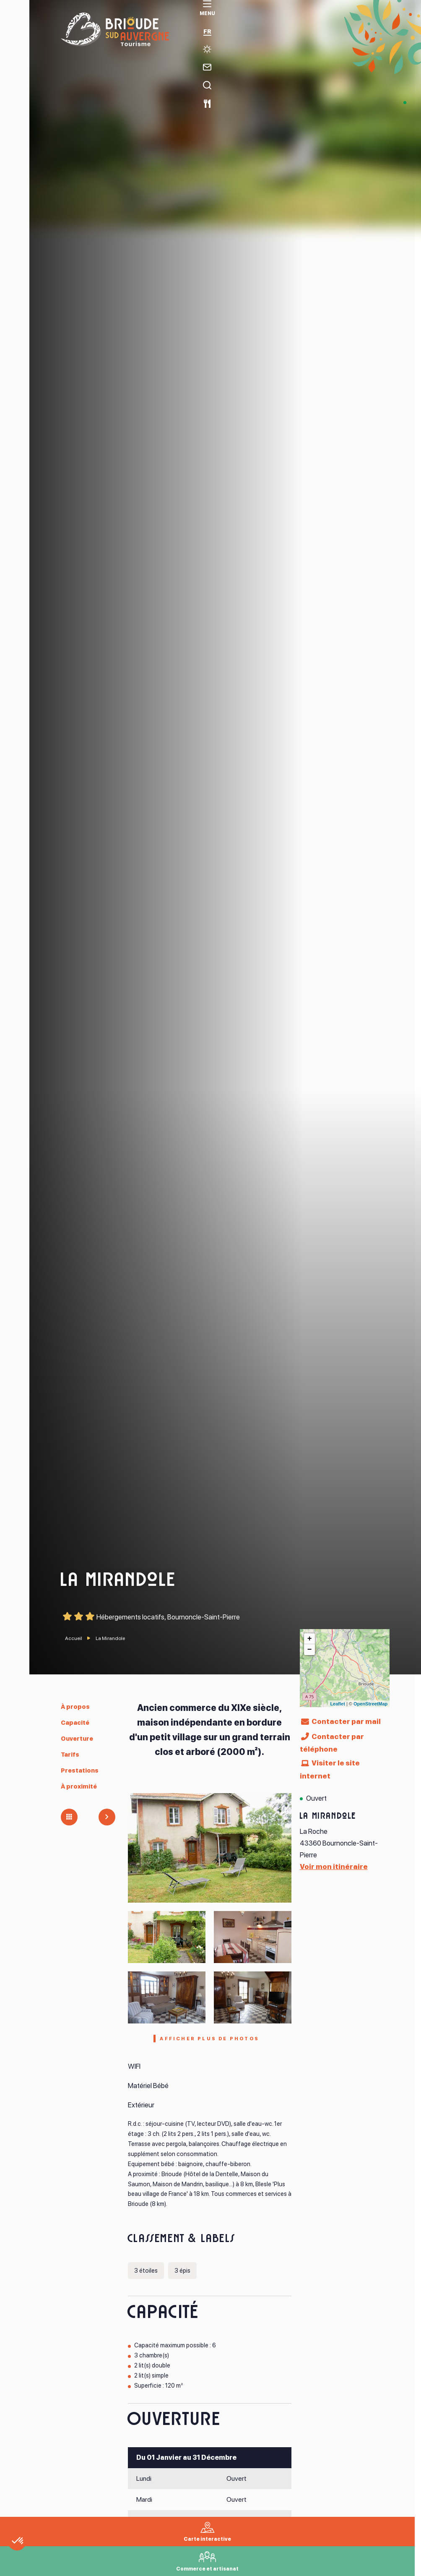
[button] (43, 2562)
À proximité (81, 1786)
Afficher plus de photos (210, 2040)
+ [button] (309, 1639)
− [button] (309, 1650)
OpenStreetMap (370, 1703)
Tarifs (72, 1754)
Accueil (73, 1638)
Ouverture (80, 1738)
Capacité (78, 1722)
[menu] (14, 22)
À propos (77, 1706)
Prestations (82, 1770)
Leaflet (337, 1703)
